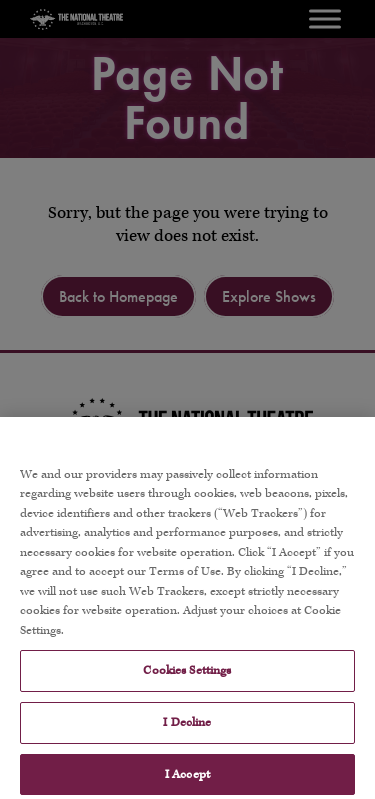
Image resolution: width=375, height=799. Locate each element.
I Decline (187, 734)
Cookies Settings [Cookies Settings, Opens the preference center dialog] (187, 682)
